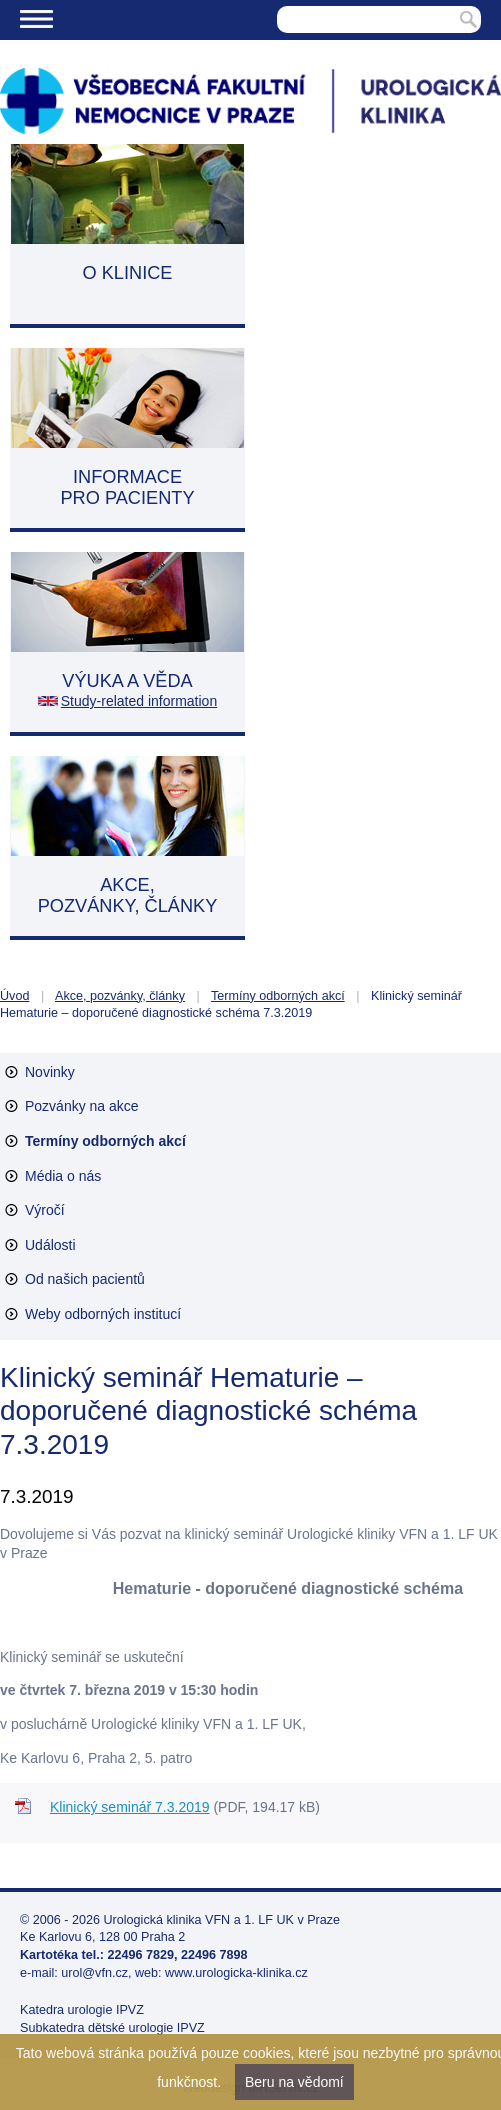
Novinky (50, 1072)
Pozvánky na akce (82, 1106)
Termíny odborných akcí (278, 996)
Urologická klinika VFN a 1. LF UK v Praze (222, 1920)
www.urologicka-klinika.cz (236, 1973)
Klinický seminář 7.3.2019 (130, 1807)
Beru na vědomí (294, 2082)
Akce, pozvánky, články (120, 996)
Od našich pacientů (85, 1279)
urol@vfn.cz (94, 1973)
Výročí (45, 1210)
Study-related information (139, 701)
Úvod (14, 996)
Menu (36, 19)
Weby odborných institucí (103, 1314)
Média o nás (63, 1176)
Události (50, 1245)
